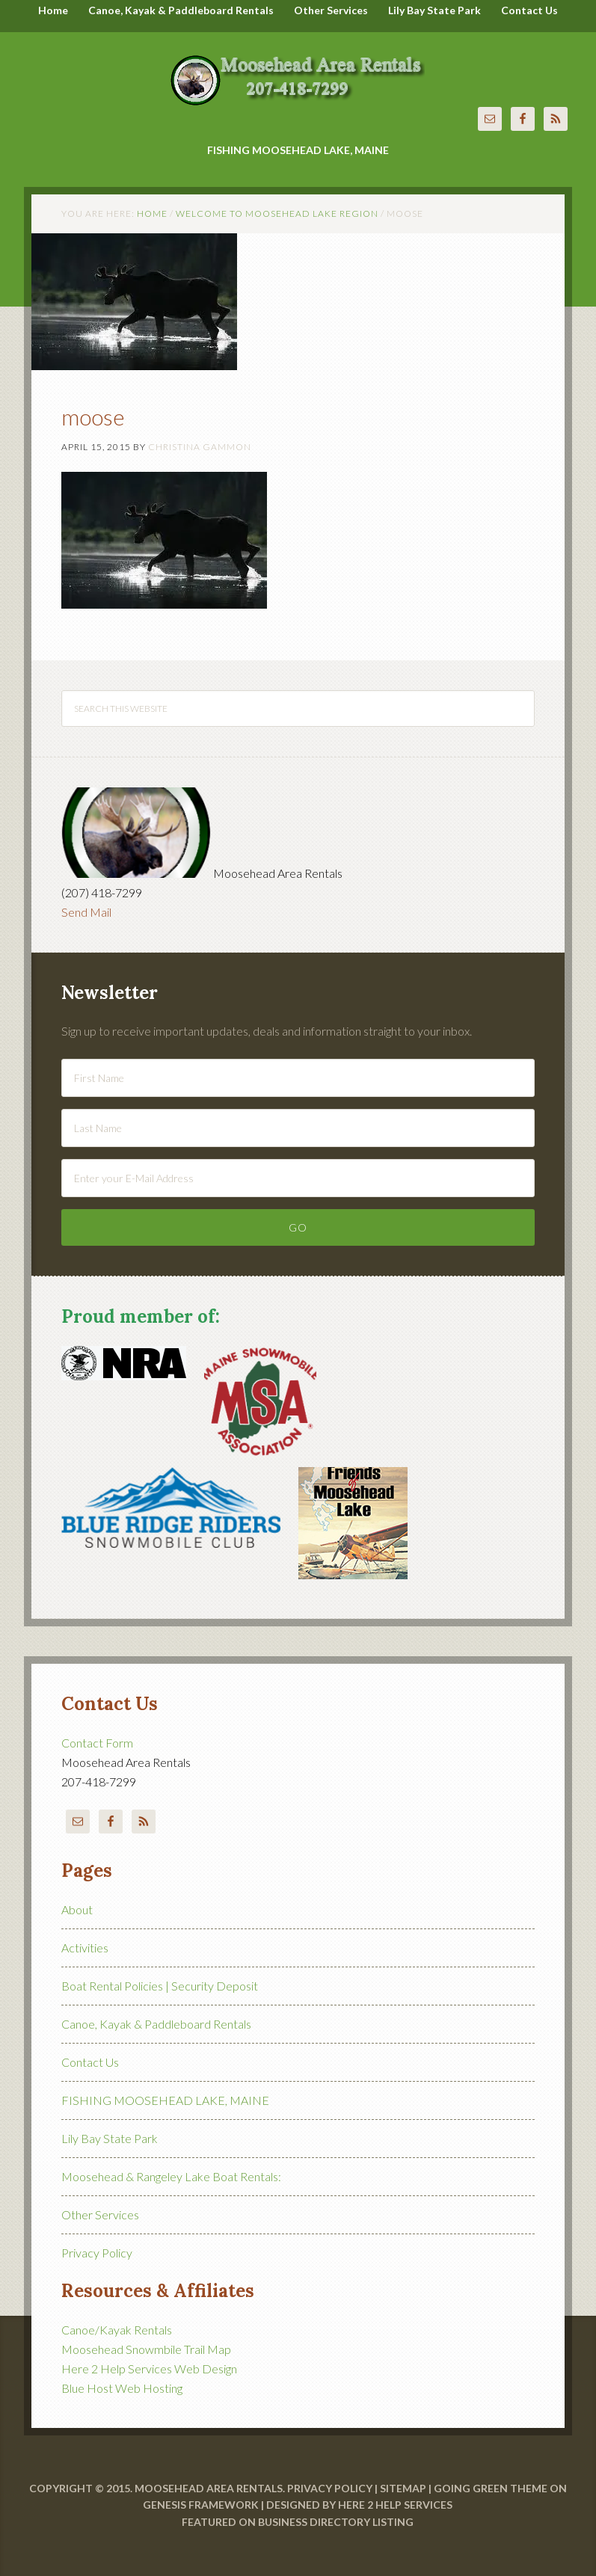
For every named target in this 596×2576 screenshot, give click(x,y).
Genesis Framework (201, 2504)
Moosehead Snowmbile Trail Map (146, 2349)
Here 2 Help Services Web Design (149, 2368)
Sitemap (403, 2488)
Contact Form (97, 1743)
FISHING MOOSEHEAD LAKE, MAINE (165, 2100)
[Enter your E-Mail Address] (298, 1178)
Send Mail (86, 912)
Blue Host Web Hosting (121, 2388)
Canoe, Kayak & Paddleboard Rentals (156, 2024)
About (77, 1909)
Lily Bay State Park (109, 2138)
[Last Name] (298, 1128)
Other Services (100, 2214)
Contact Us (90, 2062)
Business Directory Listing (336, 2521)
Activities (84, 1947)
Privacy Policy (96, 2252)
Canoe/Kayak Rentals (116, 2330)
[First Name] (298, 1078)
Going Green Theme (490, 2488)
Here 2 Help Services (395, 2504)
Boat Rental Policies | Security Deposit (159, 1986)
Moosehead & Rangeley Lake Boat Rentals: (171, 2176)
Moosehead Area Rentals (298, 70)
